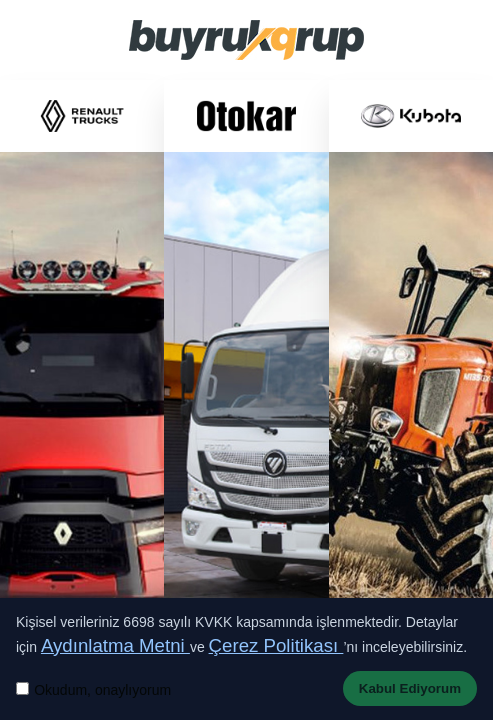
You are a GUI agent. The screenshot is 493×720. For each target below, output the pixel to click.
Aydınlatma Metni (115, 645)
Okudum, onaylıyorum (102, 690)
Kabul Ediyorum (410, 688)
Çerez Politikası (276, 645)
